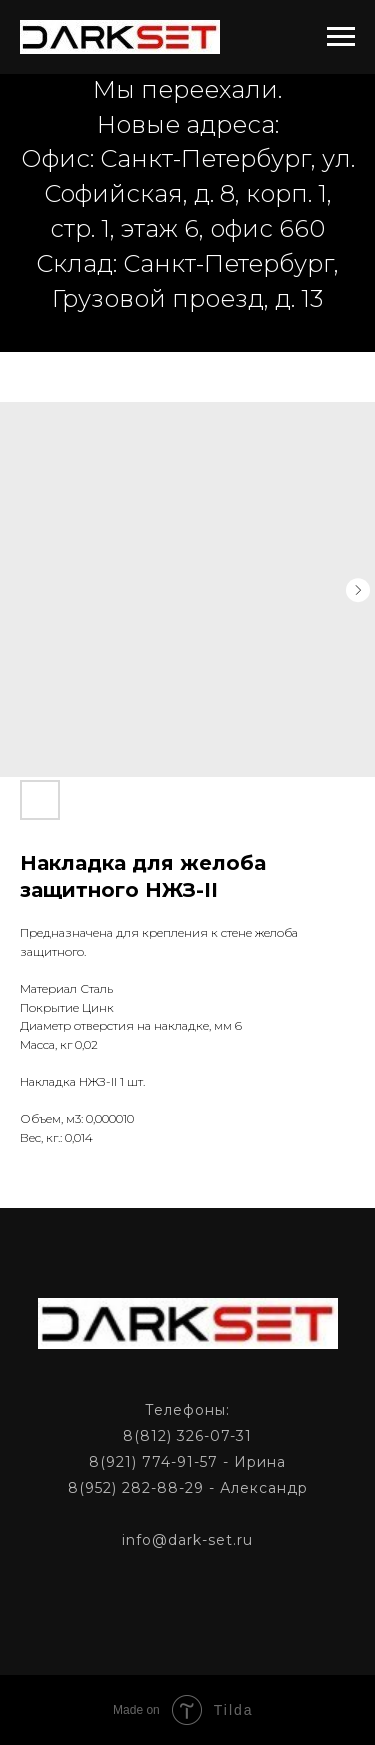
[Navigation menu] (341, 37)
